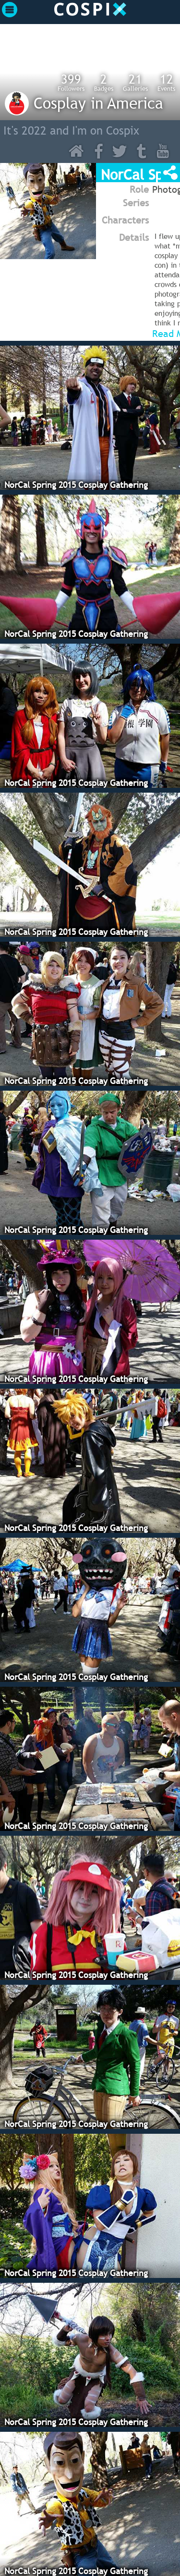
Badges (103, 82)
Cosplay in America (98, 102)
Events (166, 82)
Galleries (135, 82)
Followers (71, 82)
